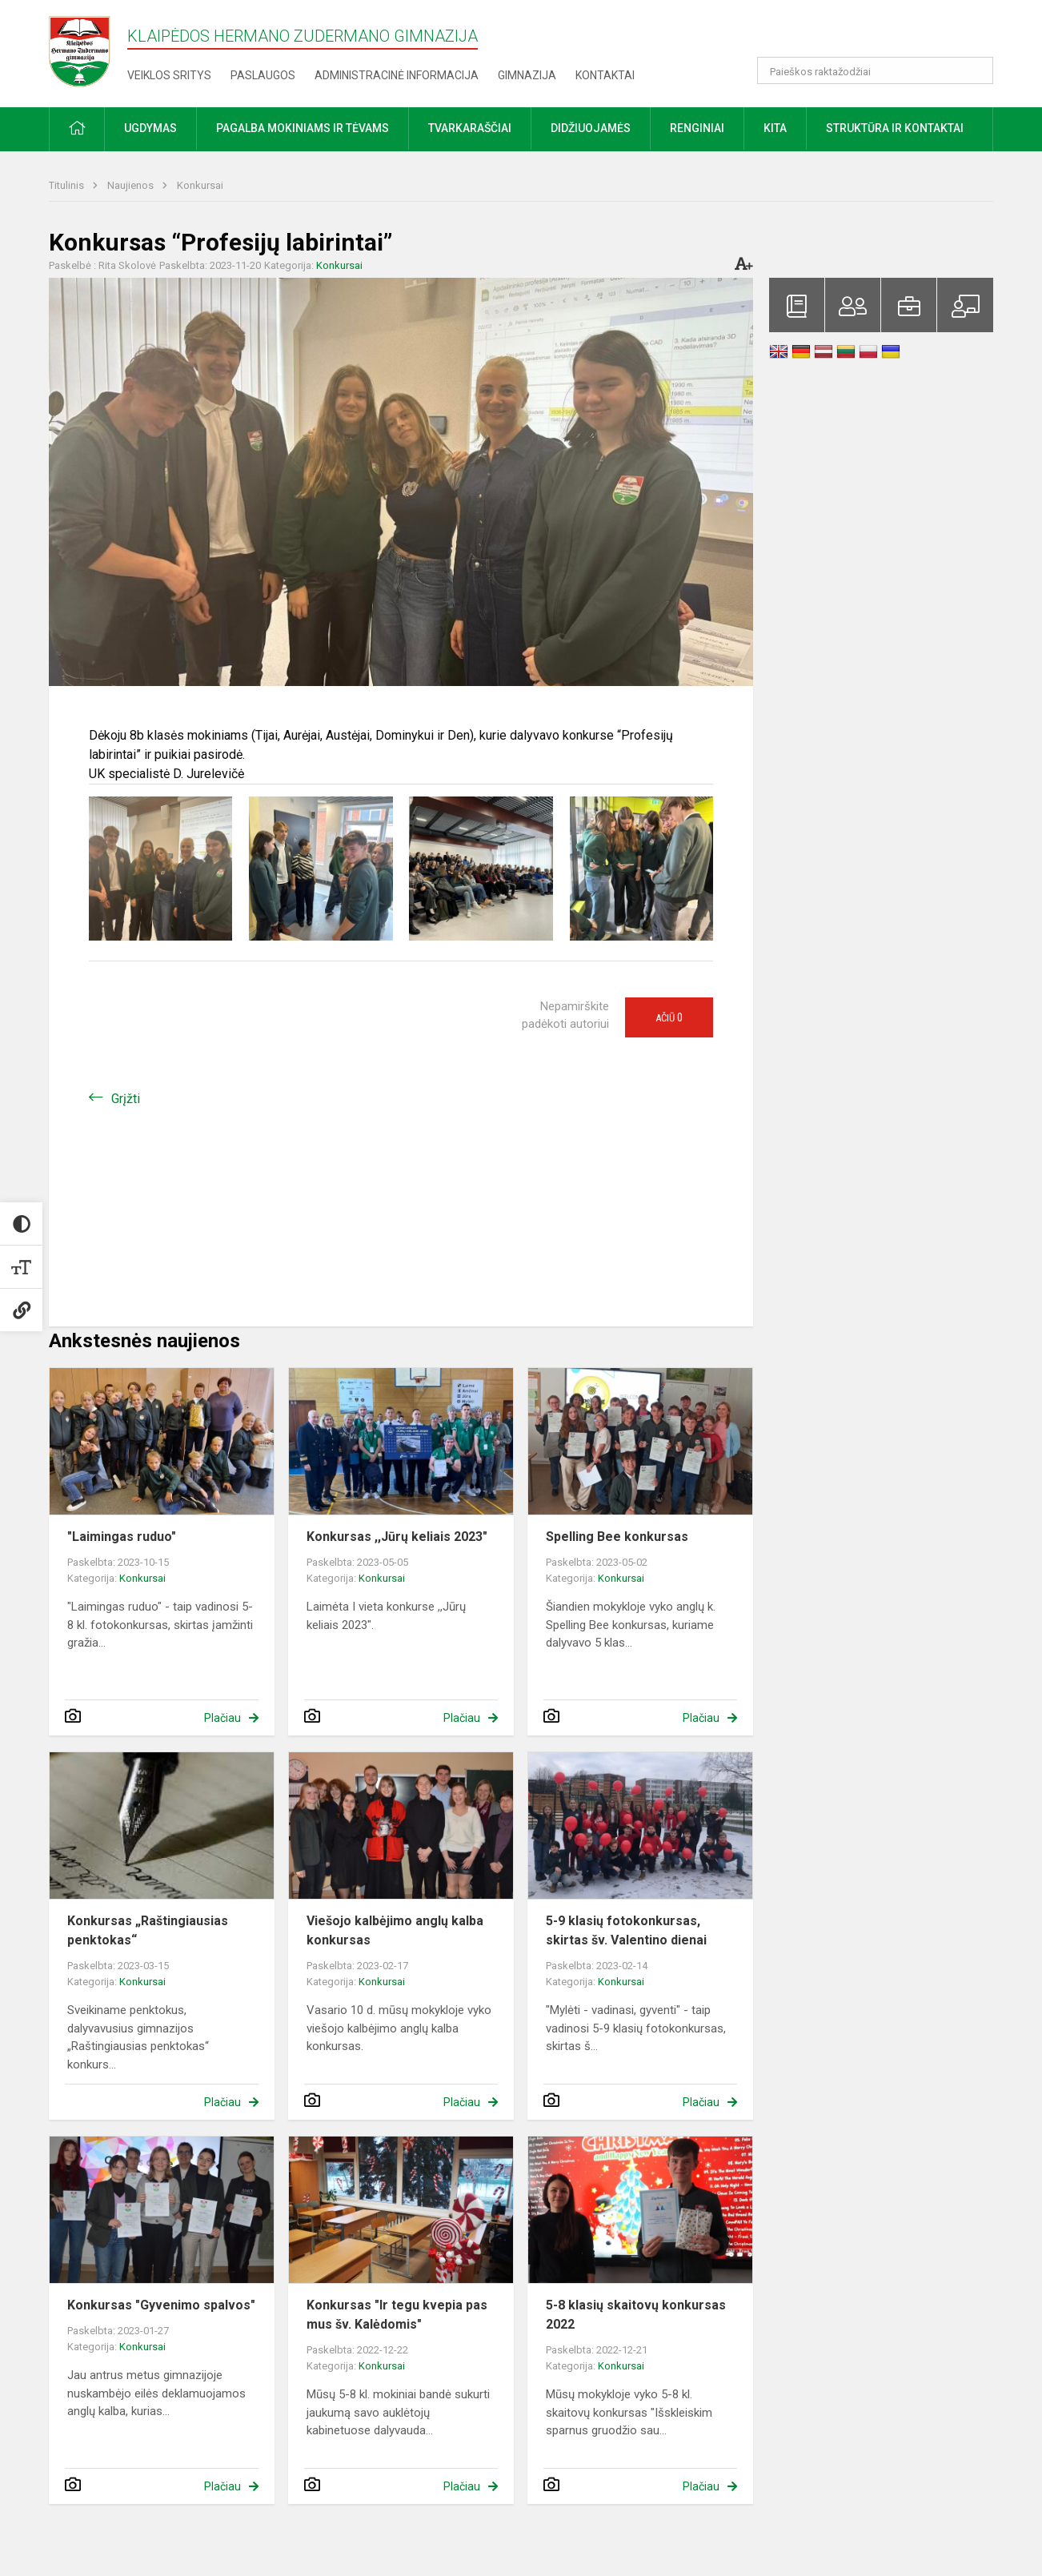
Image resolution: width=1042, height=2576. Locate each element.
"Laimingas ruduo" (121, 1536)
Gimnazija (527, 75)
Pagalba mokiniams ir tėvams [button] (302, 128)
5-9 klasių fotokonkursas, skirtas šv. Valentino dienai (626, 1930)
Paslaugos (262, 75)
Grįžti (125, 1098)
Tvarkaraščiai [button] (469, 128)
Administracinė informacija (397, 75)
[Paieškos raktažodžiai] (875, 70)
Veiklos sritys (169, 75)
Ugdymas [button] (150, 128)
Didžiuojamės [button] (591, 128)
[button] (884, 33)
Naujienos (131, 185)
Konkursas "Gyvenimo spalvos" (161, 2305)
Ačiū (669, 1017)
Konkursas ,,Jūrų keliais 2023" (397, 1536)
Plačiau (222, 1717)
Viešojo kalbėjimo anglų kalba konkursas (395, 1930)
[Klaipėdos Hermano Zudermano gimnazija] (88, 50)
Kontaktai (605, 75)
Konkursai (200, 185)
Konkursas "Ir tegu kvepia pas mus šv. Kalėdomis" (397, 2314)
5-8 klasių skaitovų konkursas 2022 (636, 2314)
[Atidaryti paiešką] (975, 70)
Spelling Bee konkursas (617, 1536)
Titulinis (67, 185)
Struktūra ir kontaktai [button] (895, 128)
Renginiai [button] (697, 128)
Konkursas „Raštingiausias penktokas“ (147, 1930)
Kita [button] (775, 128)
